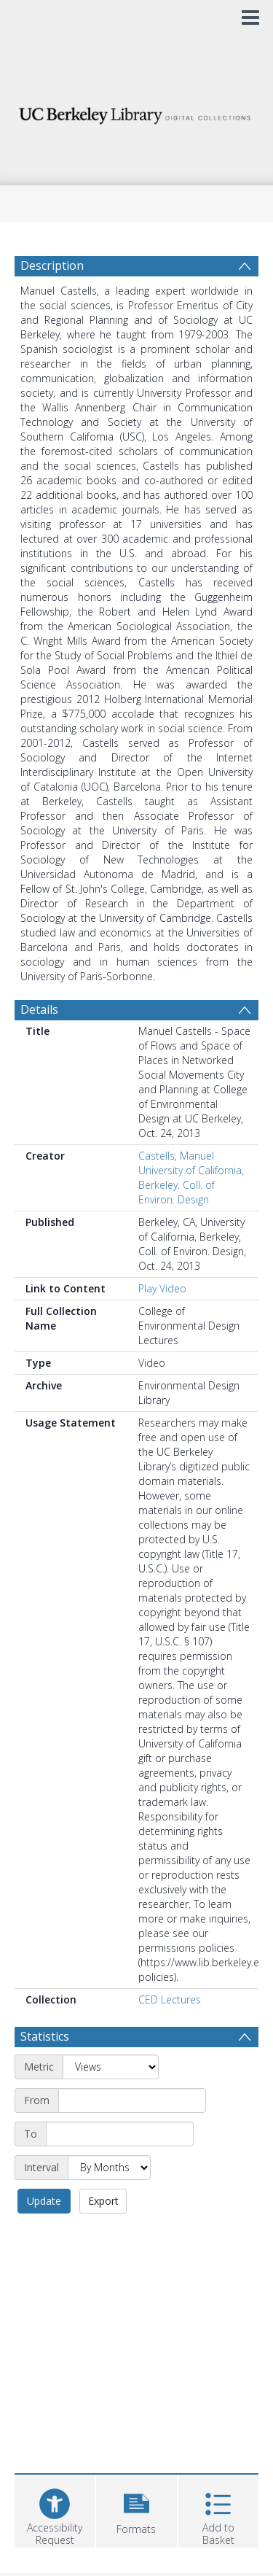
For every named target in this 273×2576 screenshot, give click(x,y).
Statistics (44, 2036)
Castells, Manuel (176, 1156)
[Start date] (132, 2100)
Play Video (162, 1288)
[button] (136, 2509)
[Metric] (111, 2067)
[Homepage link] (136, 112)
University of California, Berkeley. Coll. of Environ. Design (191, 1184)
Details (39, 1009)
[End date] (120, 2134)
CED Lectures (169, 1999)
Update (44, 2201)
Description (52, 265)
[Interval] (109, 2167)
